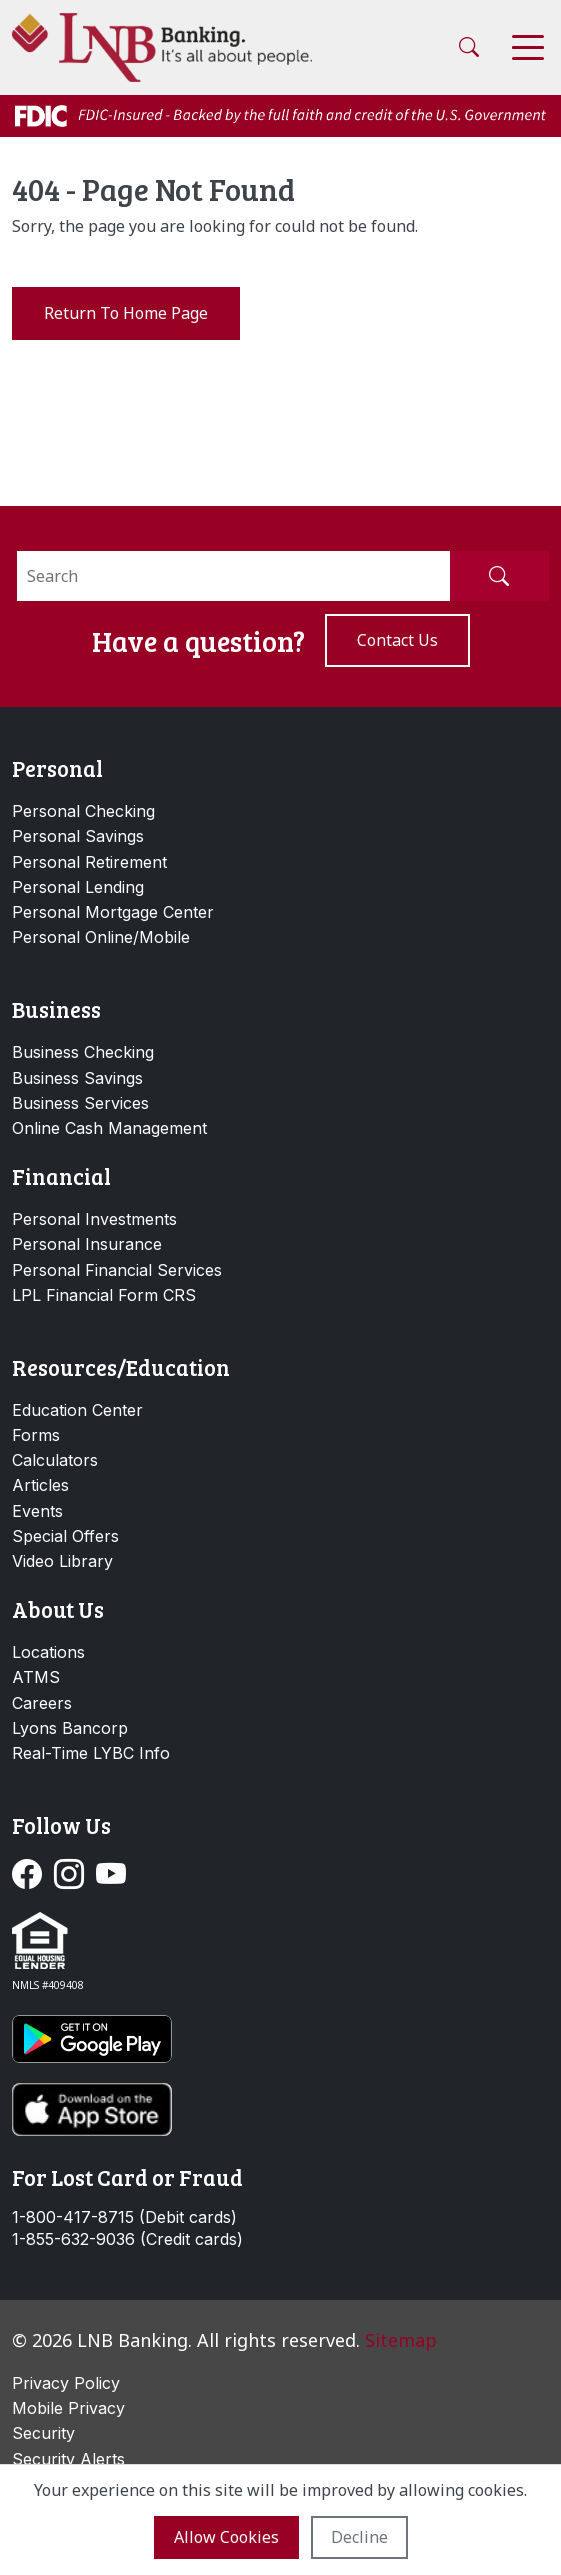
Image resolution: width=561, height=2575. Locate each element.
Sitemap (401, 2340)
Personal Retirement (89, 862)
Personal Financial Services (117, 1270)
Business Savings (77, 1078)
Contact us (397, 640)
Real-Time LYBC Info (91, 1753)
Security (43, 2433)
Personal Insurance (87, 1244)
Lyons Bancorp (70, 1728)
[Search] (233, 576)
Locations (48, 1652)
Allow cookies (226, 2537)
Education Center (77, 1410)
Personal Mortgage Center (113, 912)
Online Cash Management (109, 1128)
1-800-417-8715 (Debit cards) (124, 2217)
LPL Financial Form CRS (104, 1295)
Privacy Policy (66, 2383)
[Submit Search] (499, 576)
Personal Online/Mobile (101, 937)
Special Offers (65, 1536)
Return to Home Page (126, 313)
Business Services (80, 1103)
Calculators (55, 1460)
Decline (359, 2537)
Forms (36, 1435)
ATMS (36, 1677)
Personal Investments (94, 1219)
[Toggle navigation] (528, 47)
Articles (40, 1485)
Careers (42, 1703)
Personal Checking (83, 811)
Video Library (62, 1561)
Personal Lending (78, 887)
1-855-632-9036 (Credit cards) (127, 2239)
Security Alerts (68, 2459)
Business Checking (83, 1052)
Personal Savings (78, 836)
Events (37, 1511)
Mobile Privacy (68, 2408)
